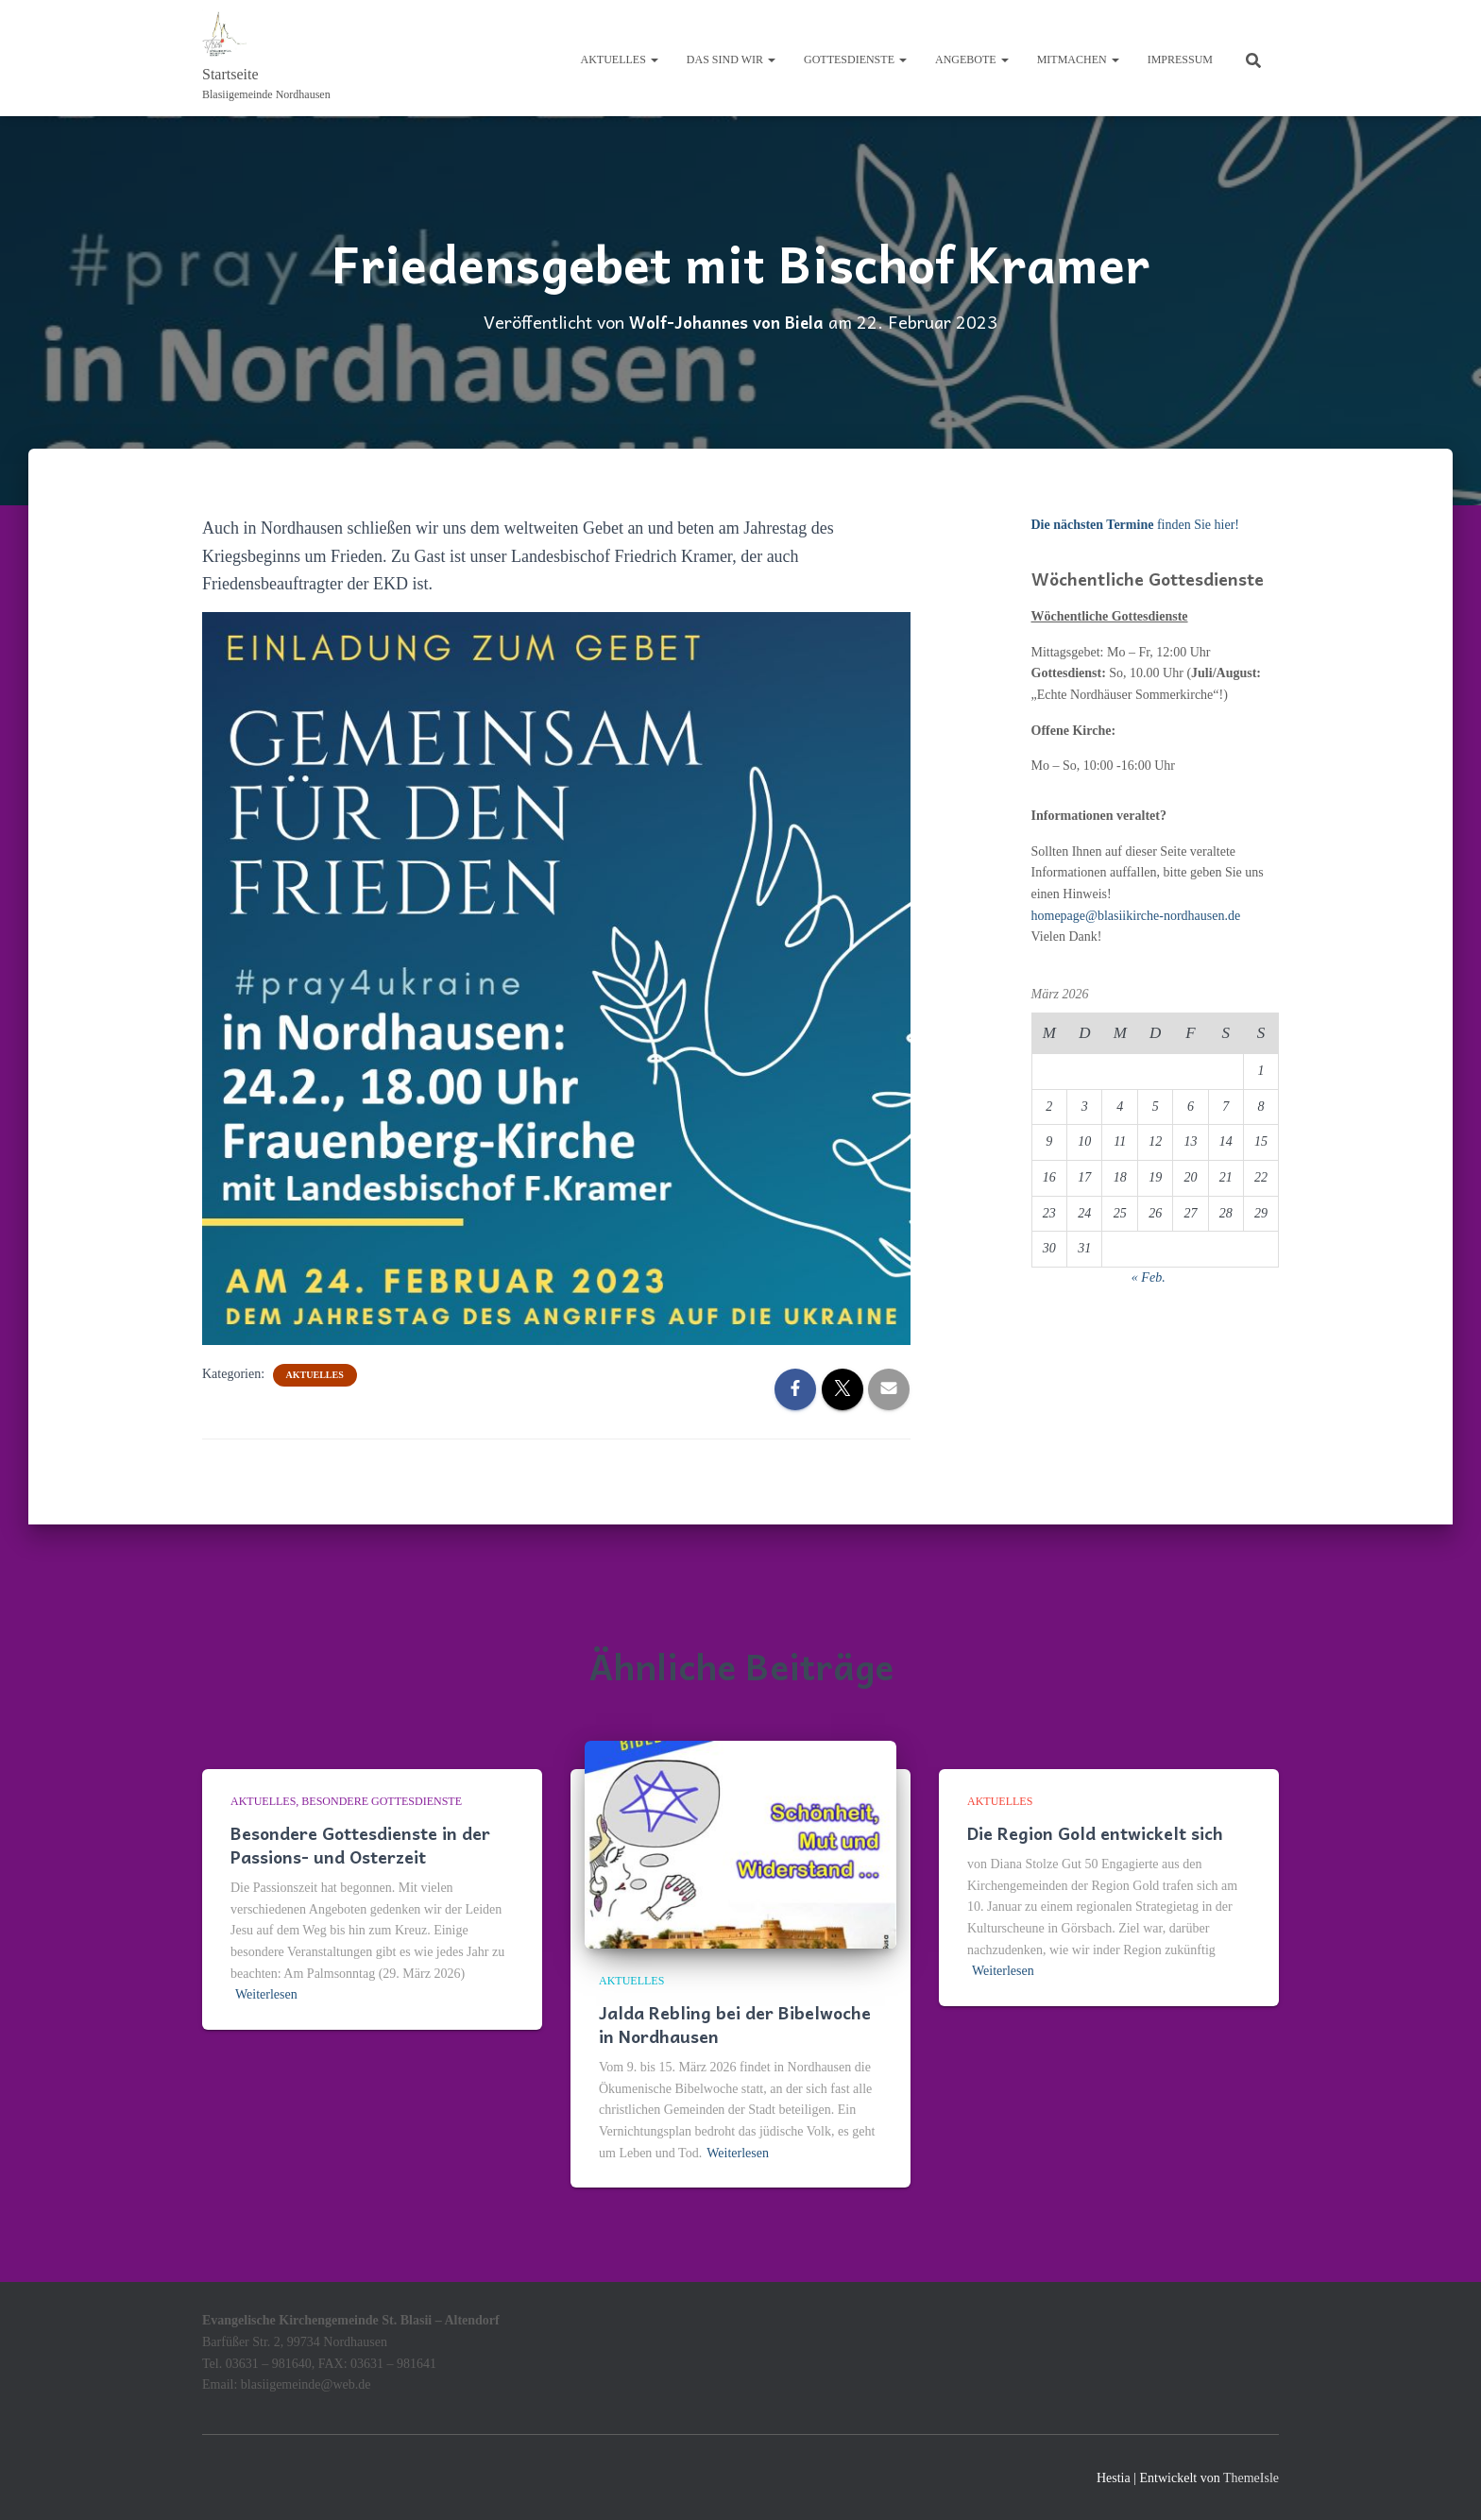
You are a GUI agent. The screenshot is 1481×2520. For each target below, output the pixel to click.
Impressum (1180, 59)
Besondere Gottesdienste (381, 1801)
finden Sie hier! (1135, 525)
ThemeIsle (1251, 2477)
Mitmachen (1078, 59)
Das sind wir (731, 59)
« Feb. (1149, 1276)
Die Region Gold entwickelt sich (1095, 1832)
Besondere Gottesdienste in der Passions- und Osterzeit (360, 1843)
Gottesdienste (855, 59)
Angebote (972, 59)
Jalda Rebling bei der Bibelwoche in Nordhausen (735, 2023)
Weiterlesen (266, 1994)
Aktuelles (619, 59)
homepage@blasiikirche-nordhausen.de (1136, 915)
